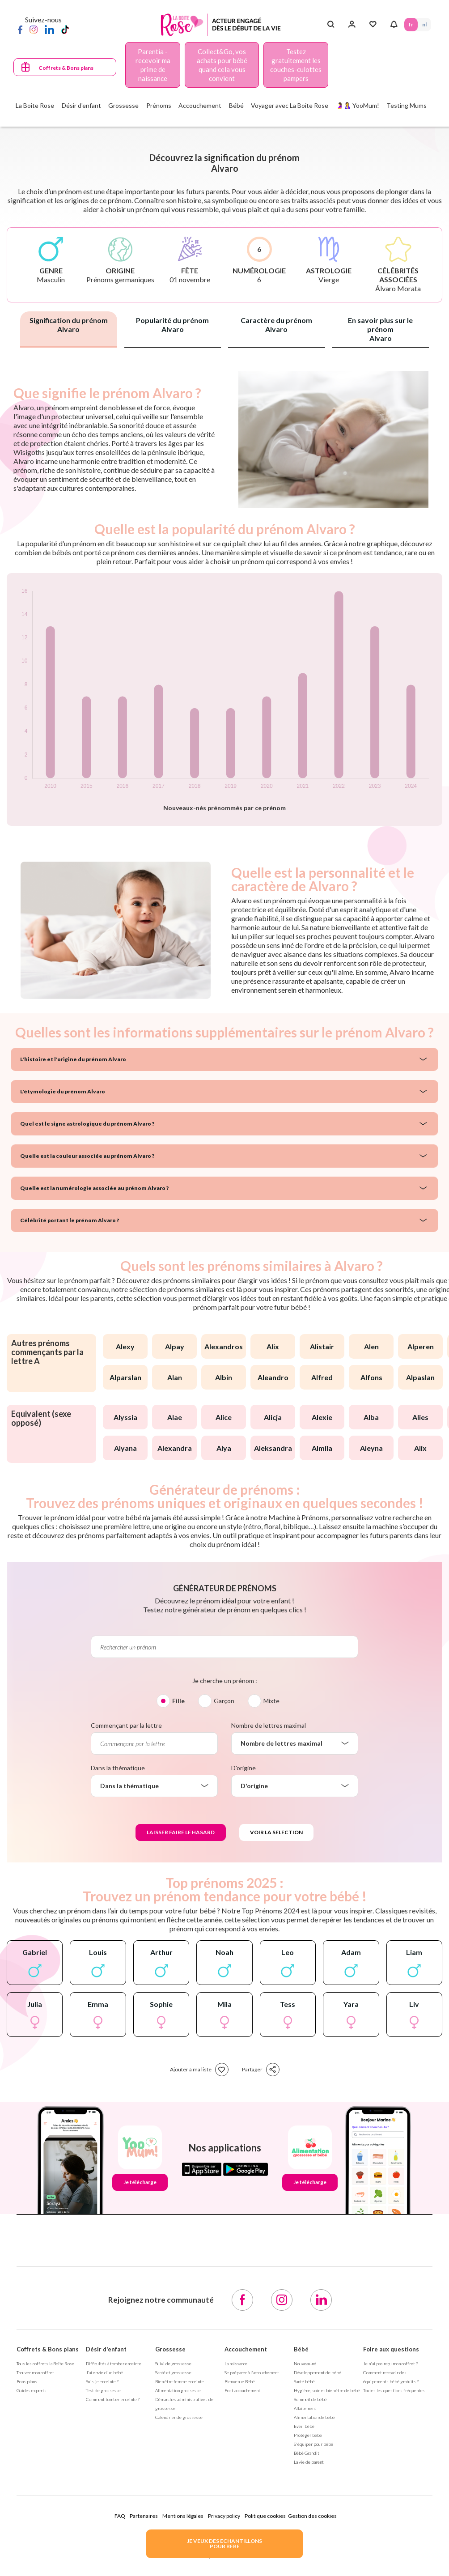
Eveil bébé (304, 2426)
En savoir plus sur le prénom (380, 329)
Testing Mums (406, 105)
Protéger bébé (308, 2435)
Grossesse (170, 2349)
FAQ (119, 2515)
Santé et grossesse (173, 2372)
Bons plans (27, 2381)
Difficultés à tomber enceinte (113, 2363)
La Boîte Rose (35, 105)
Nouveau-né (305, 2363)
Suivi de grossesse (173, 2363)
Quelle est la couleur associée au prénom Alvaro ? (87, 1155)
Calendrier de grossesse (179, 2417)
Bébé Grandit (306, 2453)
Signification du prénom (69, 324)
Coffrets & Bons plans (65, 67)
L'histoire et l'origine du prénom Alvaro (73, 1059)
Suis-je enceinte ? (102, 2381)
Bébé (301, 2349)
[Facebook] (20, 29)
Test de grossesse (103, 2390)
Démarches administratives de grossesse (184, 2404)
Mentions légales (182, 2515)
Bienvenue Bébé (239, 2381)
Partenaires (144, 2515)
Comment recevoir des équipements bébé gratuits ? (391, 2377)
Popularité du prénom (172, 324)
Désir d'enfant (106, 2349)
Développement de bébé (317, 2372)
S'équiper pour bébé (313, 2444)
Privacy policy (224, 2515)
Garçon (224, 1701)
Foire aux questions (391, 2349)
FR (411, 24)
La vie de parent (309, 2462)
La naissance (235, 2363)
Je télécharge (140, 2182)
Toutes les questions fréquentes (394, 2390)
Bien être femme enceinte (179, 2381)
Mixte (271, 1701)
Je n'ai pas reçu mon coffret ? (390, 2363)
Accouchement (245, 2349)
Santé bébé (304, 2381)
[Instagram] (34, 29)
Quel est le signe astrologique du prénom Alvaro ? (87, 1123)
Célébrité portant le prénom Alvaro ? (69, 1220)
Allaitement (305, 2408)
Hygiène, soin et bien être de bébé (327, 2390)
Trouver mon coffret (35, 2372)
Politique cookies (265, 2515)
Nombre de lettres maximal (268, 1725)
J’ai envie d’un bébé (104, 2372)
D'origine (243, 1768)
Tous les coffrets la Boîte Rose (45, 2363)
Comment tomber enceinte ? (113, 2399)
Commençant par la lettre (126, 1725)
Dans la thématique (118, 1768)
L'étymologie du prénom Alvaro (62, 1091)
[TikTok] (65, 29)
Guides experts (32, 2390)
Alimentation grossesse (178, 2390)
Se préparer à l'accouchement (251, 2372)
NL (424, 24)
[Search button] (330, 25)
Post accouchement (242, 2390)
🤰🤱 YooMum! (357, 105)
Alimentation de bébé (314, 2417)
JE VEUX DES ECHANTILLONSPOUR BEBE (224, 2544)
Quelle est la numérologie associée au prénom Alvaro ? (94, 1188)
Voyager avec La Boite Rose (289, 105)
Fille (178, 1701)
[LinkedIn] (49, 29)
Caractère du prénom (276, 324)
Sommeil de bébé (310, 2399)
